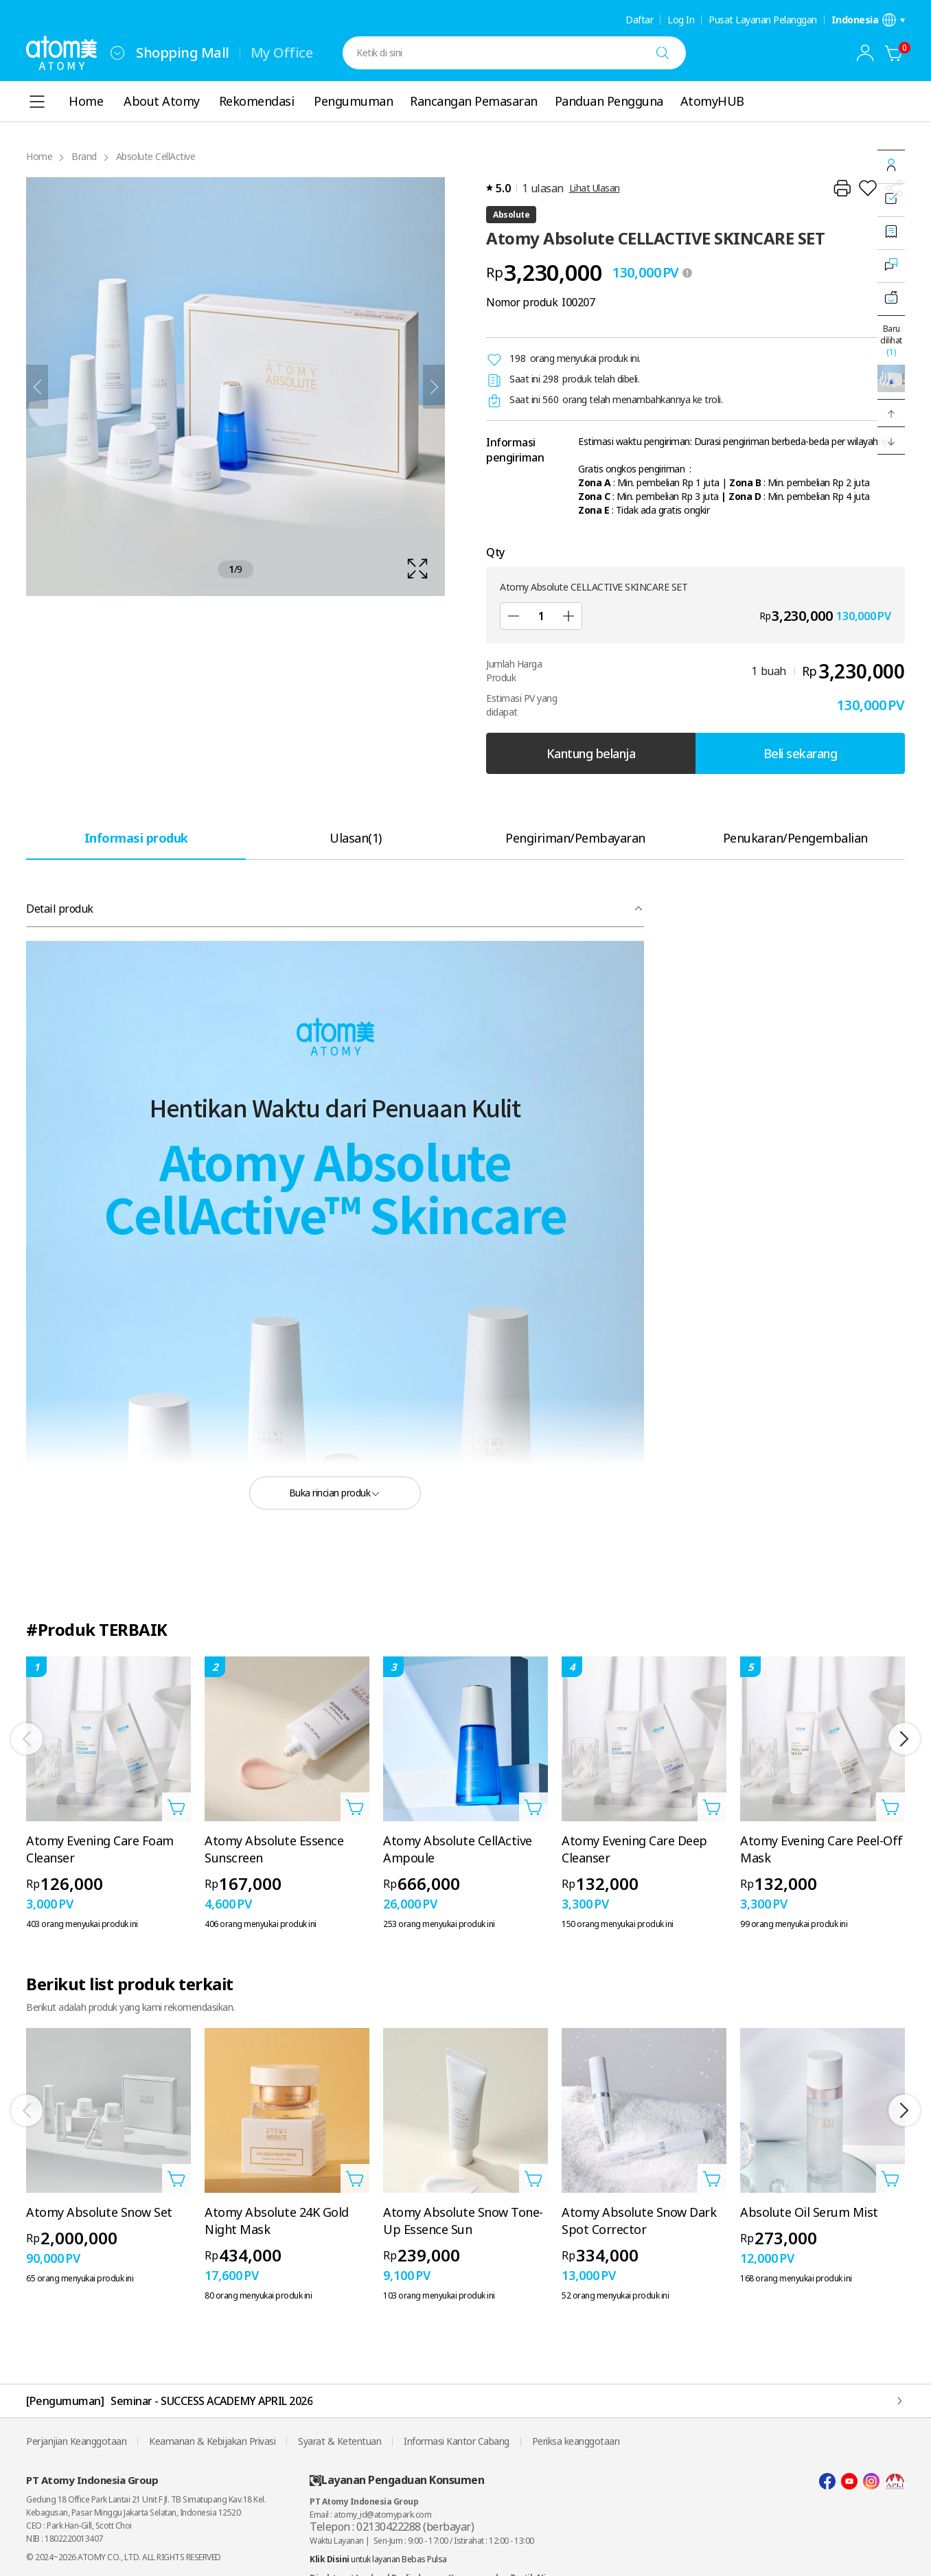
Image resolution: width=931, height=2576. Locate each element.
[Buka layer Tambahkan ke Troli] (176, 1806)
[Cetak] (842, 188)
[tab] (136, 837)
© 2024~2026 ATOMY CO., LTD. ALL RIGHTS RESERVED (123, 2557)
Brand (84, 156)
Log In (680, 19)
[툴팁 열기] (687, 272)
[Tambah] (568, 616)
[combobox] (117, 53)
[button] (891, 413)
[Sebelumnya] (37, 387)
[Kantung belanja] (894, 53)
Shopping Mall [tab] (182, 52)
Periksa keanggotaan (576, 2441)
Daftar (639, 19)
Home (39, 156)
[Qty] (541, 616)
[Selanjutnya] (434, 387)
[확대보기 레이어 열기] (235, 386)
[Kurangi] (514, 616)
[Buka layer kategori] (37, 102)
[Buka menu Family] (117, 53)
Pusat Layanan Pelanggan (763, 19)
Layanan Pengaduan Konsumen (397, 2480)
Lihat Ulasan (594, 187)
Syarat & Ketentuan (339, 2441)
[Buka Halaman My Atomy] (865, 53)
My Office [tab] (282, 52)
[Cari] (662, 52)
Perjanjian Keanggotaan (76, 2441)
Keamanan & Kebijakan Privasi (212, 2441)
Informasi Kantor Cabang (456, 2441)
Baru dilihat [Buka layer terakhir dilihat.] (891, 340)
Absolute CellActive (156, 156)
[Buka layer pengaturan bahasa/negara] (868, 20)
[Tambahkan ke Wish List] (868, 188)
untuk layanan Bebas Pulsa (378, 2559)
